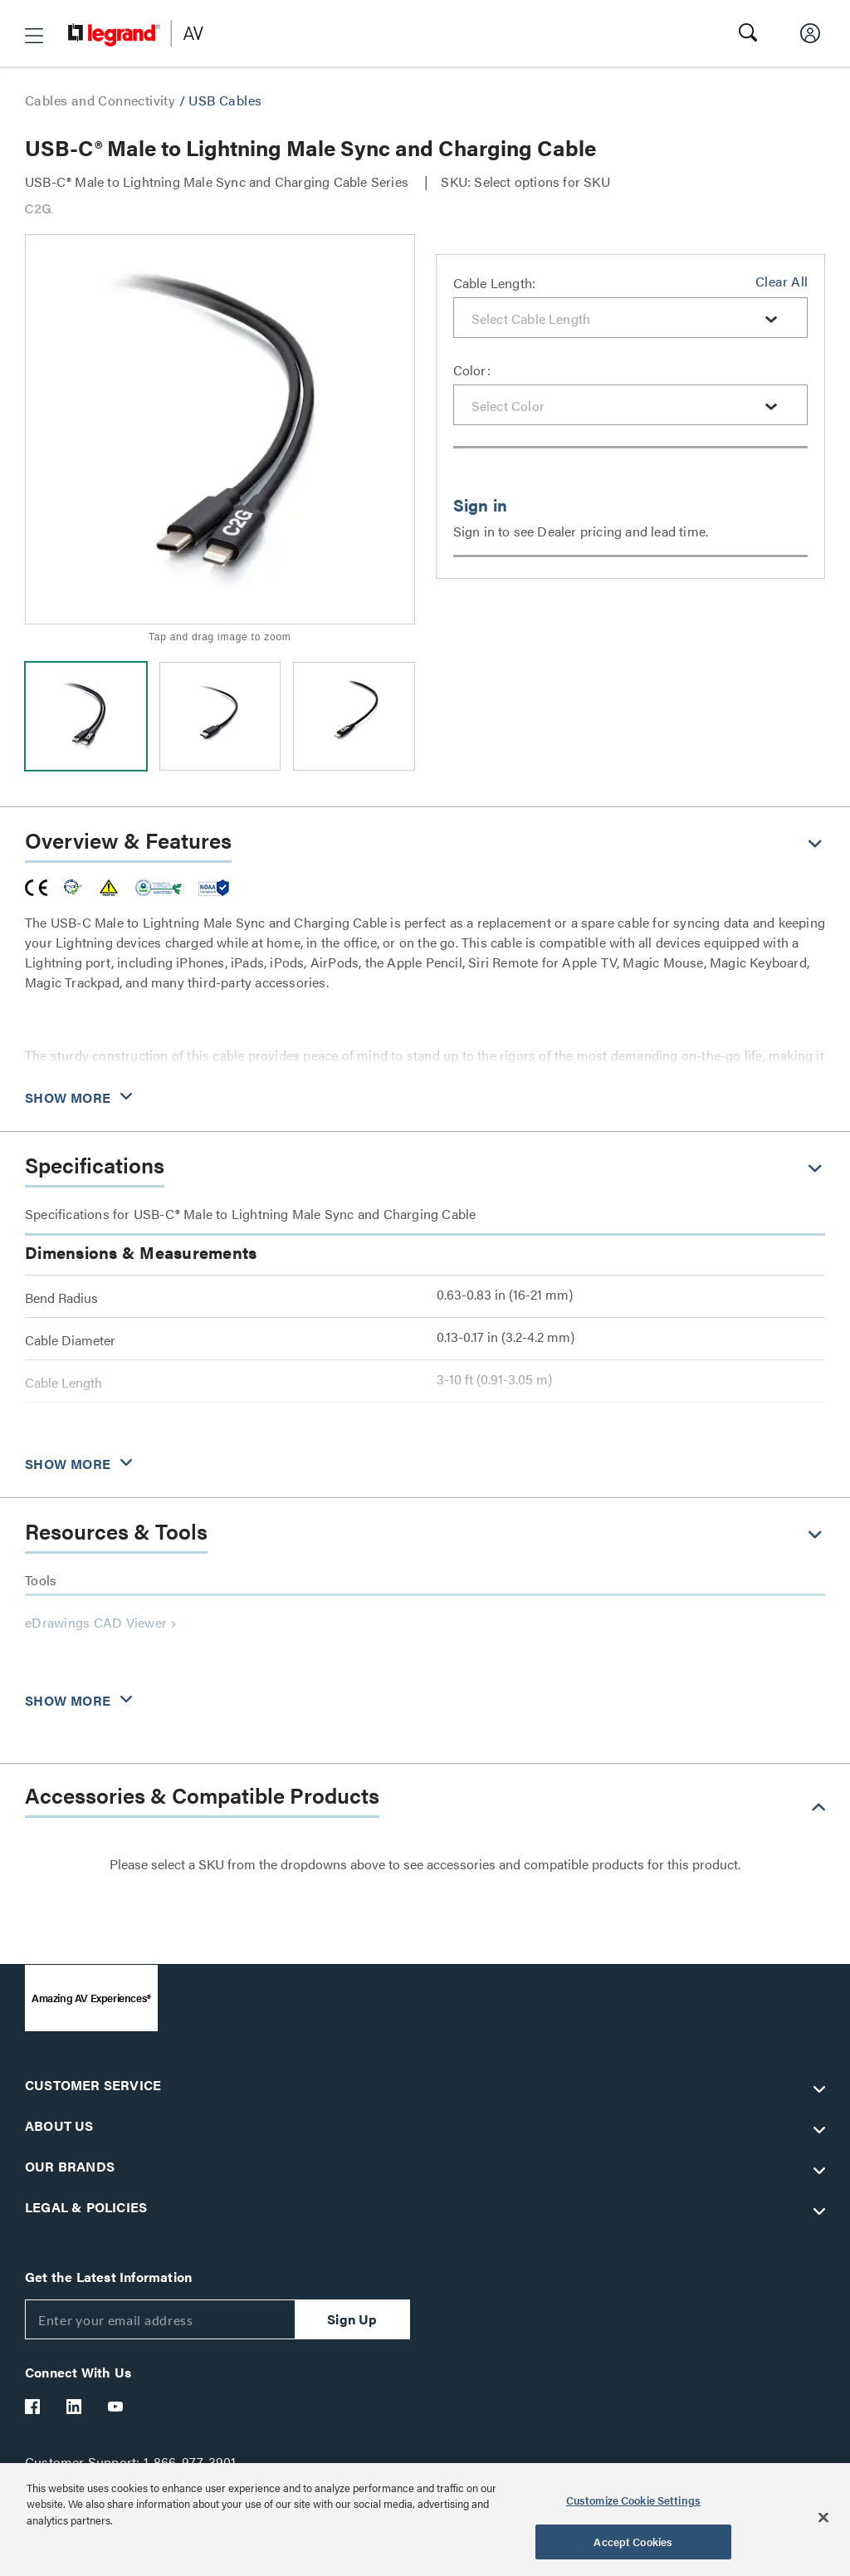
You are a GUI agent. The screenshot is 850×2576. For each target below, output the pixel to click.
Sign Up (352, 2319)
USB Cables (224, 100)
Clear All (781, 281)
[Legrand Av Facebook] (33, 2406)
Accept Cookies (633, 2541)
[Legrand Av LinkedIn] (74, 2406)
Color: (472, 370)
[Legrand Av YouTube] (116, 2406)
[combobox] (630, 317)
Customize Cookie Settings (633, 2500)
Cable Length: (494, 282)
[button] (34, 35)
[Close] (823, 2517)
